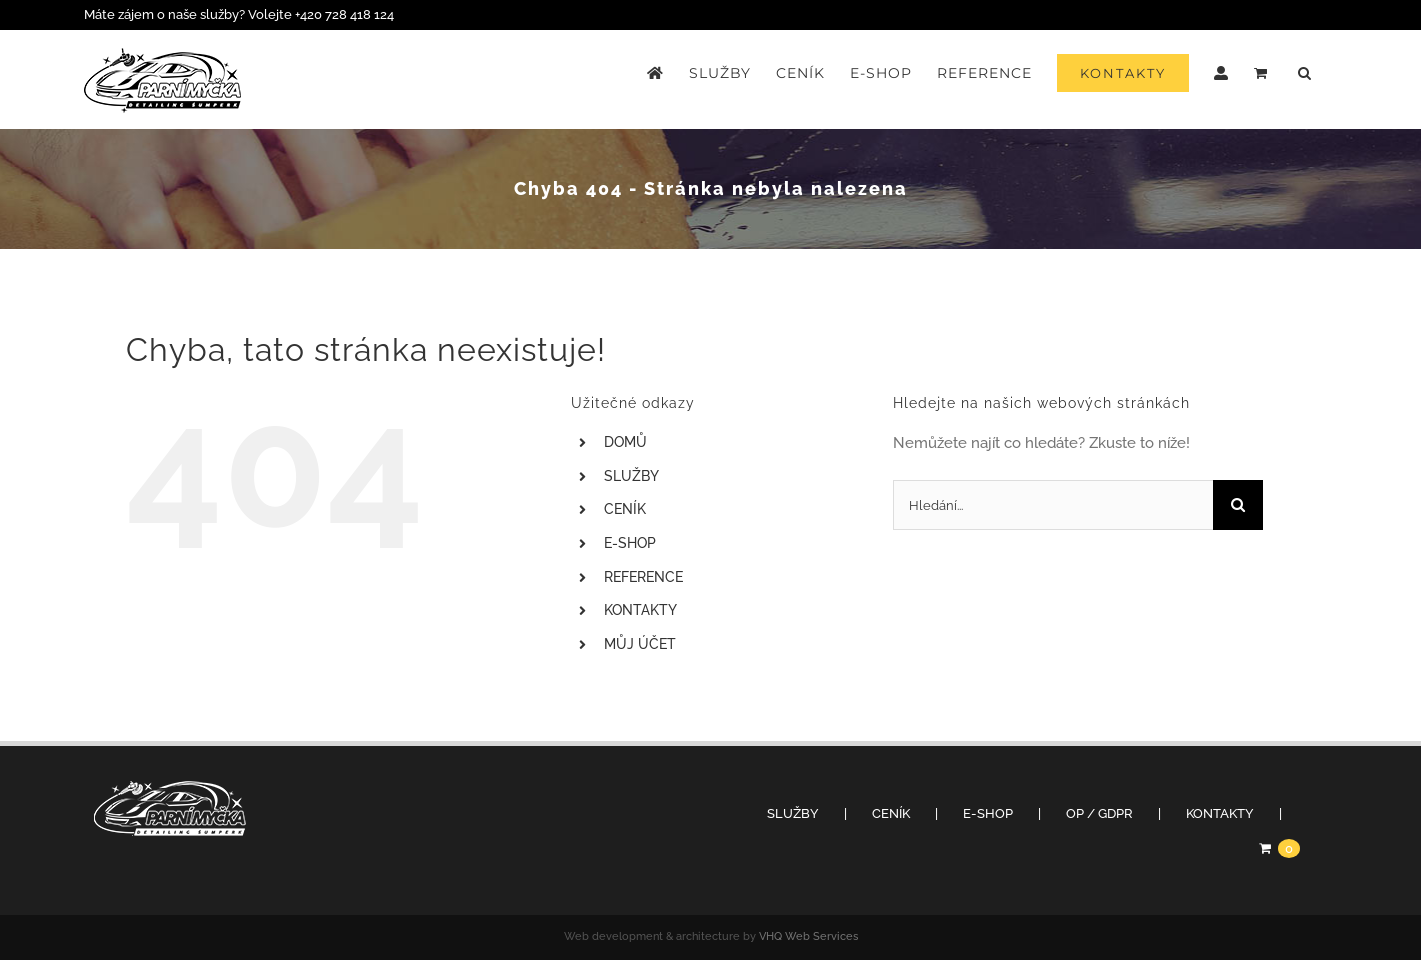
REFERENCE (643, 577)
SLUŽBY (631, 476)
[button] (1305, 73)
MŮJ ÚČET (640, 644)
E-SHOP (630, 543)
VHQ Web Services (808, 936)
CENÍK (625, 509)
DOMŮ (625, 442)
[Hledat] (1238, 505)
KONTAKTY (640, 610)
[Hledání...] (1053, 505)
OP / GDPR (1099, 813)
